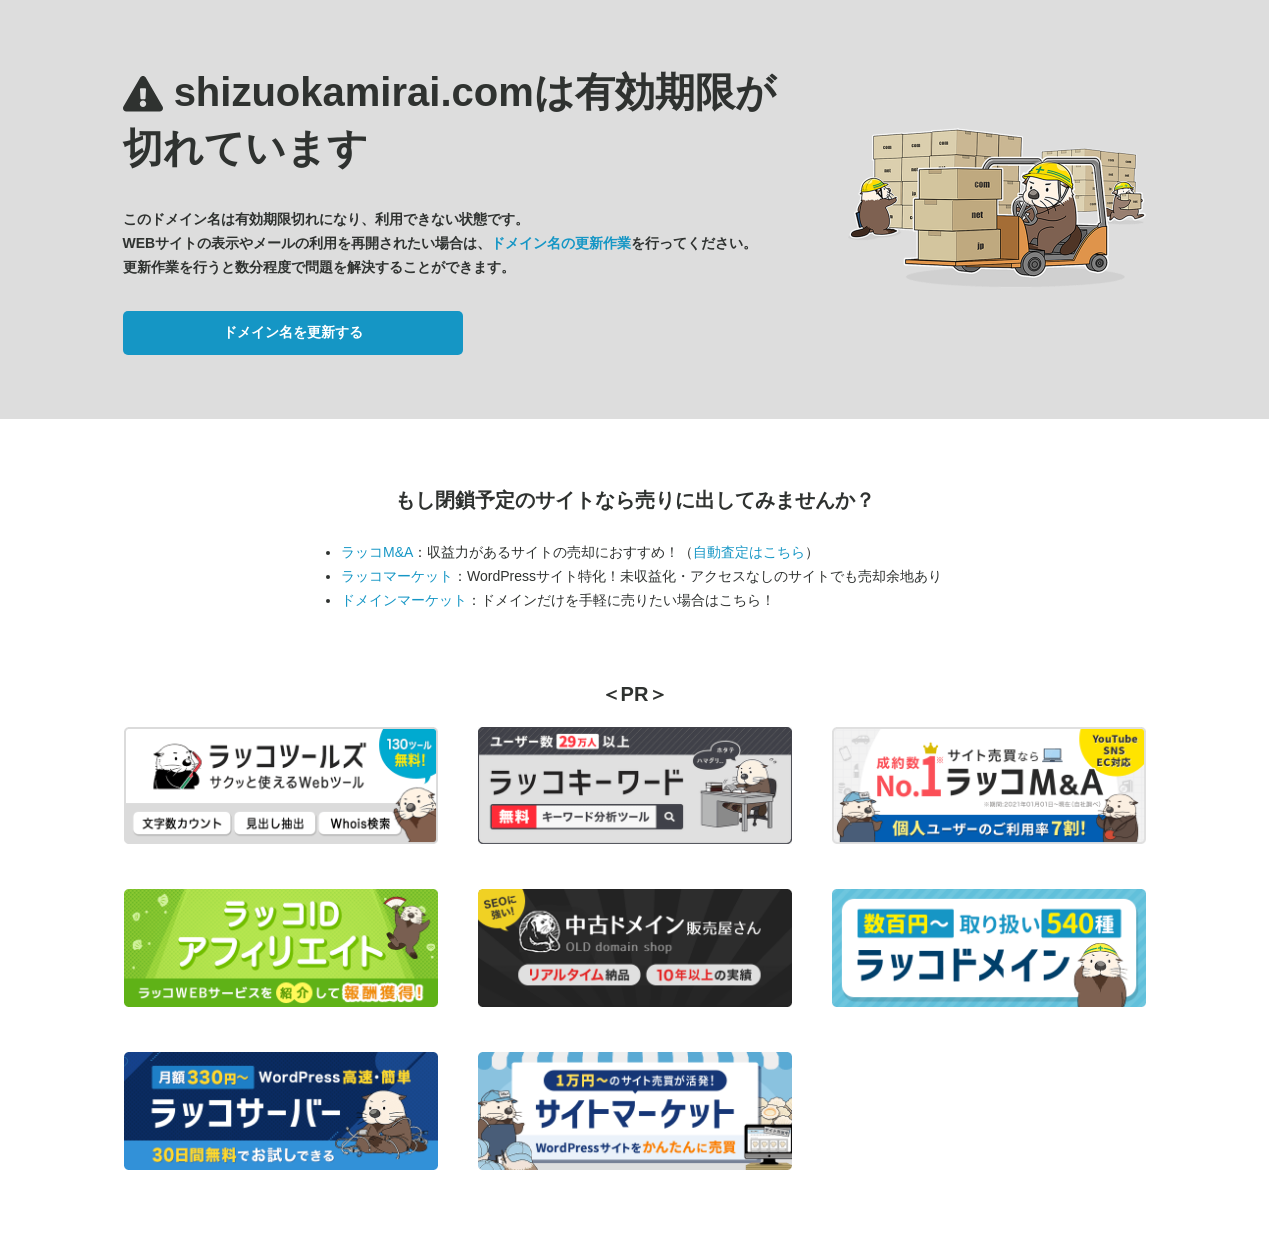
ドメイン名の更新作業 (561, 243)
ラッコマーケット (397, 576)
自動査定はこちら (749, 552)
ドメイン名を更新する (293, 332)
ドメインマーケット (404, 600)
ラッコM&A (377, 552)
